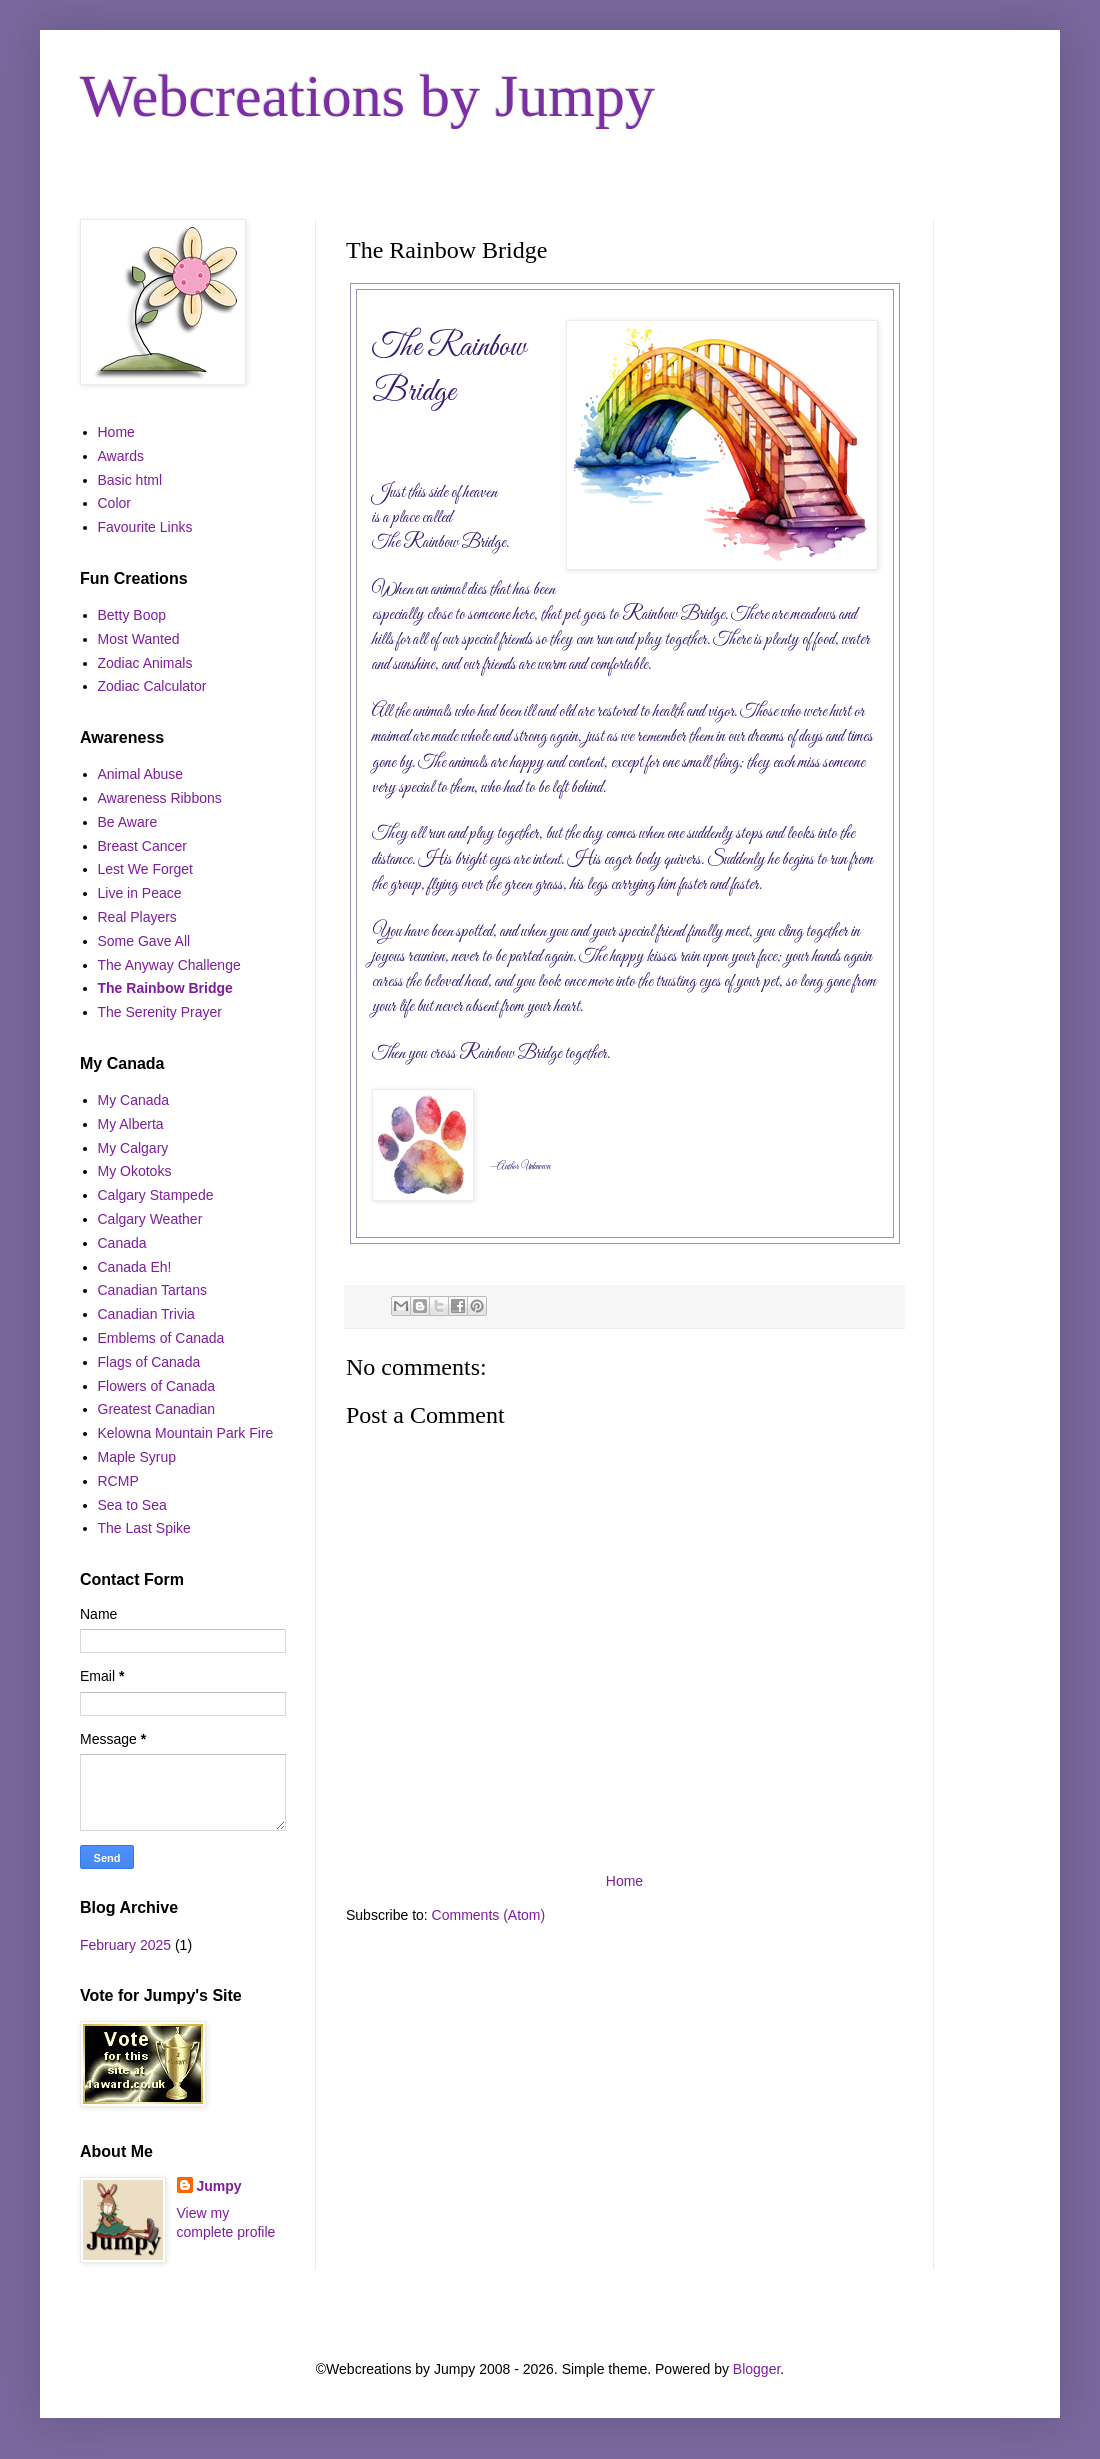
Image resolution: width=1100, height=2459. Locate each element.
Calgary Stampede (156, 1195)
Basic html (130, 480)
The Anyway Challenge (169, 965)
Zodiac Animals (145, 663)
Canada (122, 1243)
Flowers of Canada (157, 1386)
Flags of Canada (149, 1362)
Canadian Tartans (152, 1290)
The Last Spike (144, 1528)
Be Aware (128, 822)
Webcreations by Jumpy (367, 96)
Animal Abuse (141, 774)
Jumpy (219, 2186)
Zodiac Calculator (152, 686)
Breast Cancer (142, 846)
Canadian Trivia (146, 1314)
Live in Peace (140, 893)
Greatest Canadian (157, 1409)
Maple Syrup (137, 1457)
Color (114, 503)
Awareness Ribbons (160, 798)
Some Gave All (144, 941)
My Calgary (133, 1148)
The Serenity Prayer (160, 1012)
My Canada (134, 1100)
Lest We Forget (145, 869)
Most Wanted (139, 639)
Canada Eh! (135, 1267)
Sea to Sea (132, 1505)
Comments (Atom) (489, 1915)
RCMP (118, 1481)
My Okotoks (135, 1171)
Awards (121, 456)
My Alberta (131, 1124)
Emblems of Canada (161, 1338)
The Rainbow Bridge (165, 988)
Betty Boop (132, 615)
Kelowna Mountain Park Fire (186, 1433)
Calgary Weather (150, 1219)
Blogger (756, 2369)
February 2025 (125, 1945)
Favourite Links (145, 527)
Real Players (137, 917)
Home (624, 1881)
